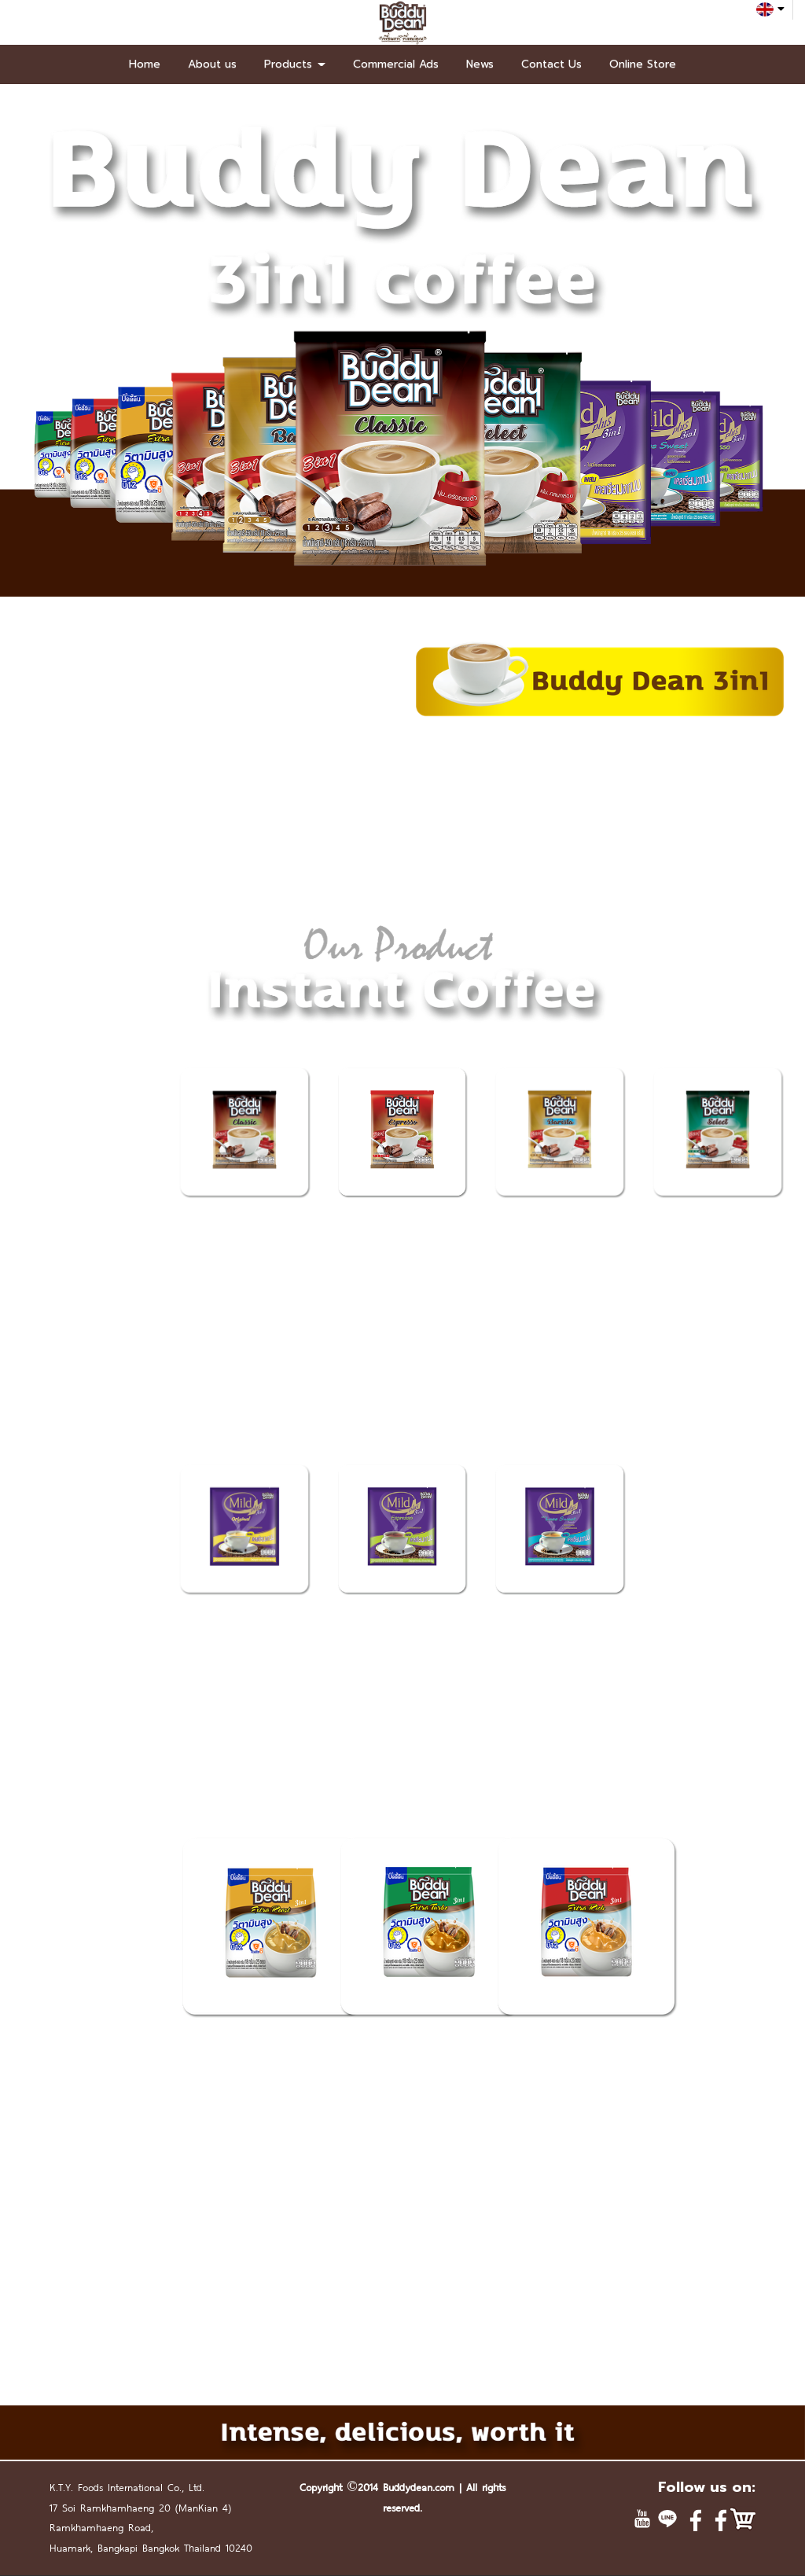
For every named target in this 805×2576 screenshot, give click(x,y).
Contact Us (551, 64)
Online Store (642, 64)
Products (294, 64)
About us (212, 64)
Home (144, 64)
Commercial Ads (396, 64)
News (480, 64)
